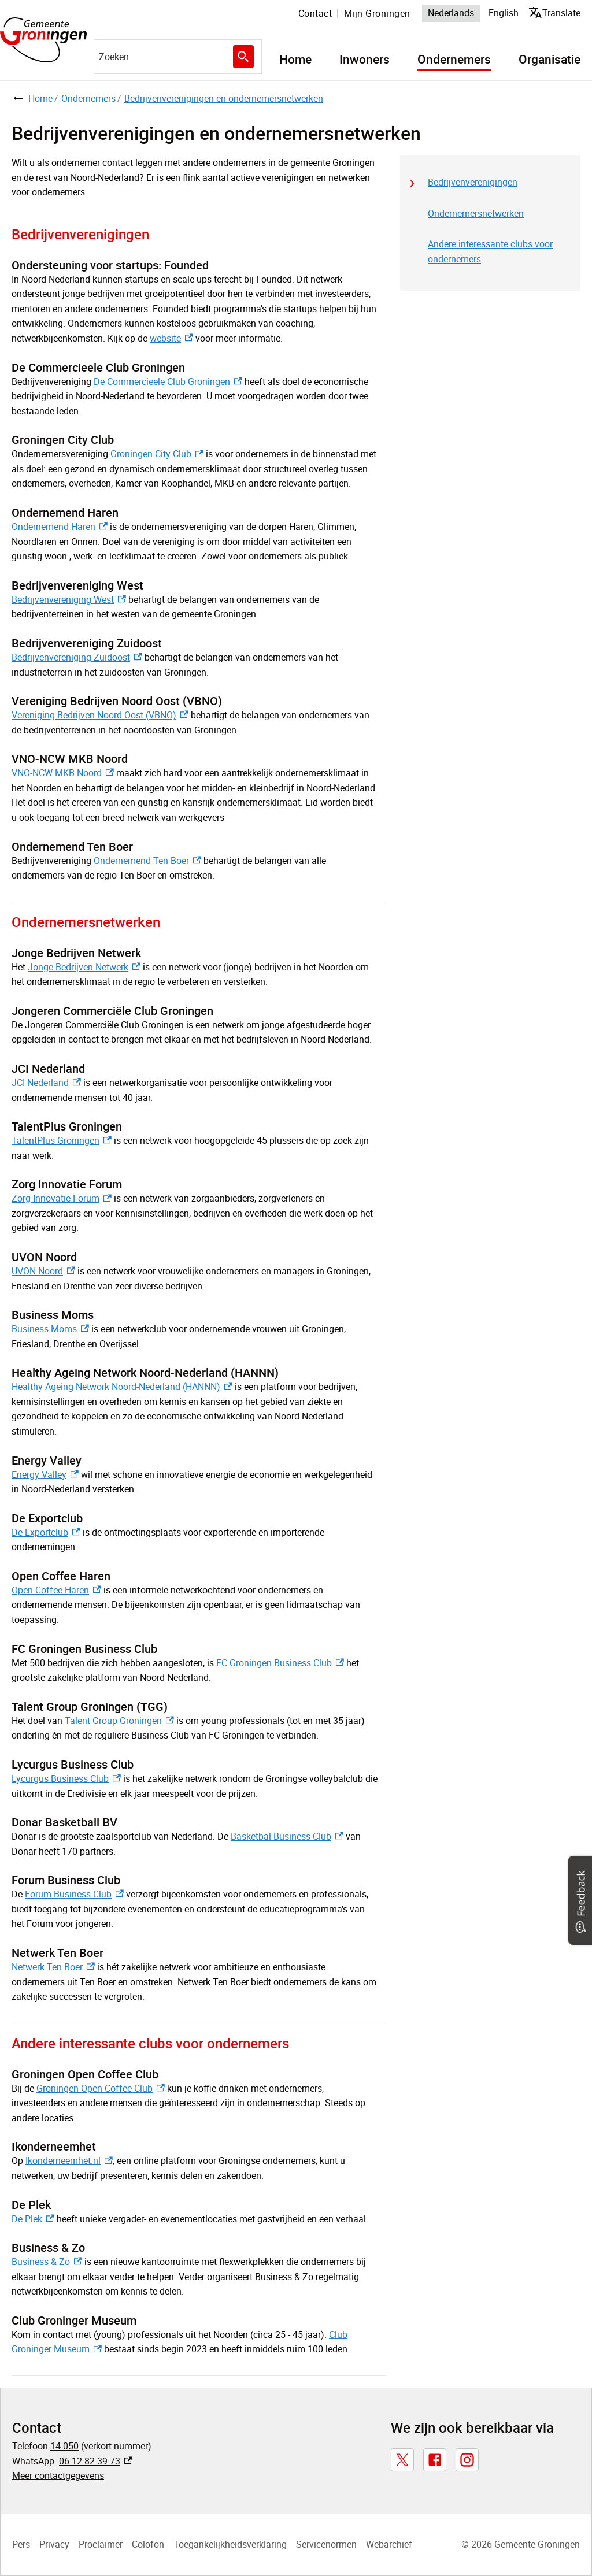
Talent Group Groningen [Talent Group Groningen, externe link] (119, 1720)
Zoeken (242, 56)
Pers (21, 2544)
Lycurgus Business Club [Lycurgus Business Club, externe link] (66, 1778)
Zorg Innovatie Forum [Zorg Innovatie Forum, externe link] (62, 1198)
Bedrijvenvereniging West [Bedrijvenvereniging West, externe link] (69, 599)
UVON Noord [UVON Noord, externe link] (43, 1271)
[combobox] (177, 56)
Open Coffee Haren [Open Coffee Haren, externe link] (56, 1590)
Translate (557, 12)
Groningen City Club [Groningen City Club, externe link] (157, 453)
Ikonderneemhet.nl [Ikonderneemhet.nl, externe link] (69, 2160)
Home (295, 59)
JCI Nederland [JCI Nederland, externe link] (46, 1082)
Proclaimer (101, 2544)
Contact (315, 13)
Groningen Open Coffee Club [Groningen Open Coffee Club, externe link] (100, 2088)
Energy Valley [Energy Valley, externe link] (45, 1474)
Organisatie (549, 59)
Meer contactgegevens (58, 2475)
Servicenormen (326, 2544)
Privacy (54, 2544)
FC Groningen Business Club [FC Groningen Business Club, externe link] (280, 1662)
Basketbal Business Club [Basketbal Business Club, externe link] (287, 1836)
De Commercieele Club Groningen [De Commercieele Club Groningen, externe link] (168, 381)
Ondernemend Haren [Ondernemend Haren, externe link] (60, 526)
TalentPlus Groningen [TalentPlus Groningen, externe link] (62, 1140)
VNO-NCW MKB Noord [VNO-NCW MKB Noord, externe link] (63, 772)
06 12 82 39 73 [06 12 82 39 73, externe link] (95, 2461)
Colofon (148, 2544)
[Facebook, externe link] (434, 2459)
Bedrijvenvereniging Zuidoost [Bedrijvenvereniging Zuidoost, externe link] (77, 657)
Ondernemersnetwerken (476, 213)
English (504, 12)
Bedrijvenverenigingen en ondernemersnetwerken (223, 98)
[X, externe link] (402, 2459)
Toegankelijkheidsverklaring (230, 2544)
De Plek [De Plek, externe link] (33, 2218)
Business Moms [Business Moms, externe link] (50, 1328)
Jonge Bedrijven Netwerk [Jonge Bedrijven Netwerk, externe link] (84, 967)
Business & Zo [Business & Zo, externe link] (47, 2261)
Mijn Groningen (377, 13)
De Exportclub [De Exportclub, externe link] (46, 1532)
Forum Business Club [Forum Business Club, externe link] (74, 1894)
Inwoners (364, 59)
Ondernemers (454, 59)
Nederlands (451, 12)
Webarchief (389, 2544)
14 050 (64, 2446)
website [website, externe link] (171, 338)
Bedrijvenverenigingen (472, 182)
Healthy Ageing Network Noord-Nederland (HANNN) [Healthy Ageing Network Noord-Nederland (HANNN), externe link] (122, 1386)
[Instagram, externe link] (467, 2459)
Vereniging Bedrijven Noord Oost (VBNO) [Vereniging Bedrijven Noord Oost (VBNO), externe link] (100, 715)
